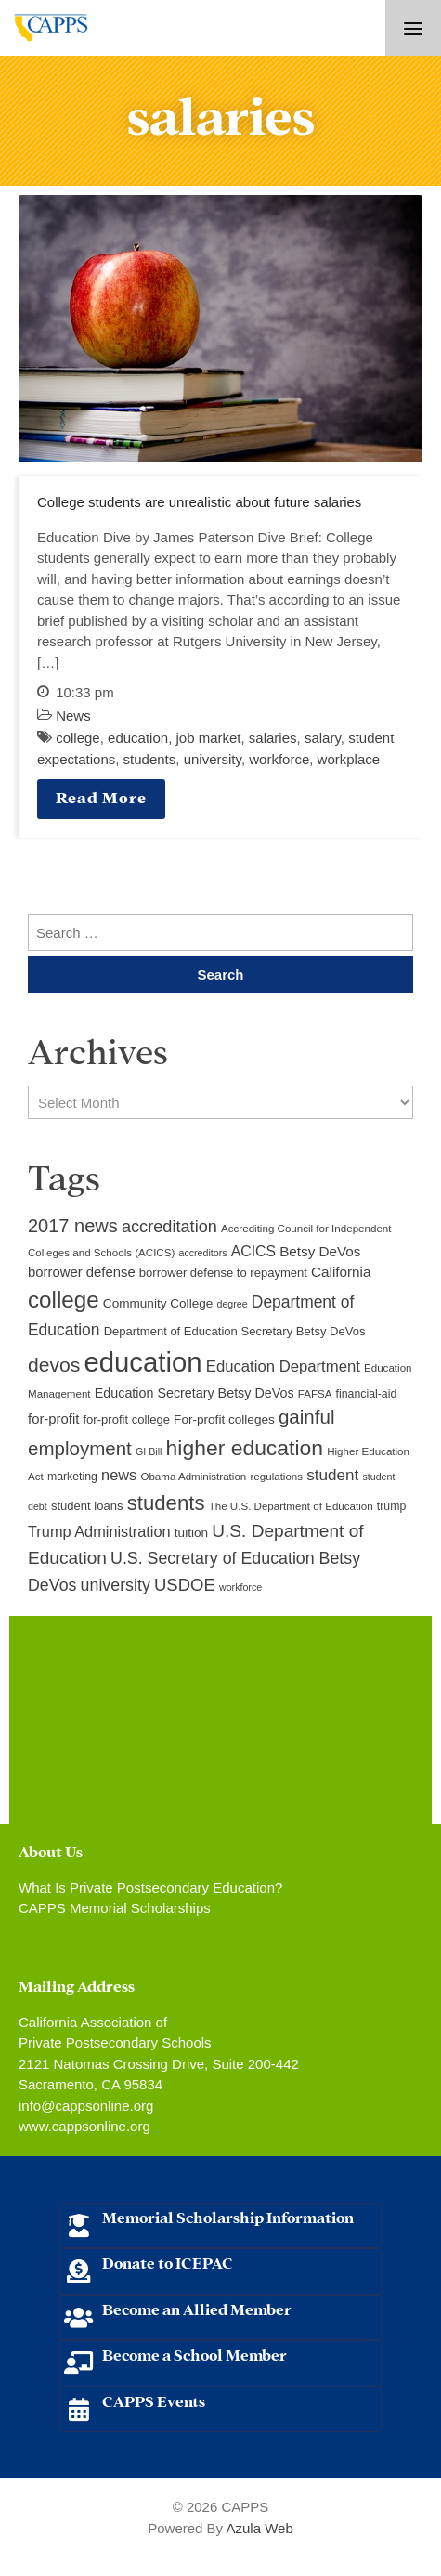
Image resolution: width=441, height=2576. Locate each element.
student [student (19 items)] (332, 1475)
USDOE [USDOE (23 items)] (184, 1584)
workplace (349, 759)
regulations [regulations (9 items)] (276, 1476)
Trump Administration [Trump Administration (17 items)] (99, 1531)
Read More (101, 796)
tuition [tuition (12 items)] (191, 1533)
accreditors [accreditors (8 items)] (202, 1252)
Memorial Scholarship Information (228, 2216)
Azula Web (259, 2528)
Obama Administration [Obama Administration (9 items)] (193, 1476)
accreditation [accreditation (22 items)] (169, 1226)
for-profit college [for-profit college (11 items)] (127, 1419)
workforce (279, 759)
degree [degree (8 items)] (231, 1303)
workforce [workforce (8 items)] (240, 1587)
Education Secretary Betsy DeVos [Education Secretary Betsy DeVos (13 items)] (194, 1393)
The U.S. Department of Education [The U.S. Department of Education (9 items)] (291, 1506)
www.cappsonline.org (84, 2126)
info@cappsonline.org (86, 2106)
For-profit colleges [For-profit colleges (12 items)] (224, 1419)
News (73, 715)
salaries (273, 738)
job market (207, 738)
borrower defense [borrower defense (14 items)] (82, 1272)
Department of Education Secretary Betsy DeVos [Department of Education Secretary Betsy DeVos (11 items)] (235, 1331)
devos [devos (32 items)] (54, 1364)
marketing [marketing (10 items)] (72, 1476)
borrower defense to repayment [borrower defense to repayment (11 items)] (223, 1273)
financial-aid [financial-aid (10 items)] (366, 1393)
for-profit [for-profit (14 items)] (53, 1419)
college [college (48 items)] (63, 1299)
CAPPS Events (153, 2400)
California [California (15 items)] (340, 1272)
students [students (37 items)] (166, 1503)
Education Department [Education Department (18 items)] (283, 1366)
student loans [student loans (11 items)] (87, 1506)
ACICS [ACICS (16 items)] (253, 1251)
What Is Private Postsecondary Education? (150, 1887)
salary (323, 738)
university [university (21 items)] (115, 1585)
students (149, 759)
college (78, 738)
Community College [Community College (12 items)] (158, 1303)
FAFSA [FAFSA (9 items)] (315, 1393)
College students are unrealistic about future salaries (199, 502)
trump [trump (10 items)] (391, 1506)
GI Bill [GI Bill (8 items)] (149, 1451)
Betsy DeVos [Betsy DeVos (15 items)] (319, 1251)
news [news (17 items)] (118, 1474)
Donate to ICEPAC (167, 2261)
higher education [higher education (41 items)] (244, 1448)
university (212, 759)
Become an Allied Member (197, 2308)
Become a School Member (194, 2353)
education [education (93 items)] (142, 1362)
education (138, 738)
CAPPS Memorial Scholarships (115, 1908)
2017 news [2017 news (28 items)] (73, 1226)
